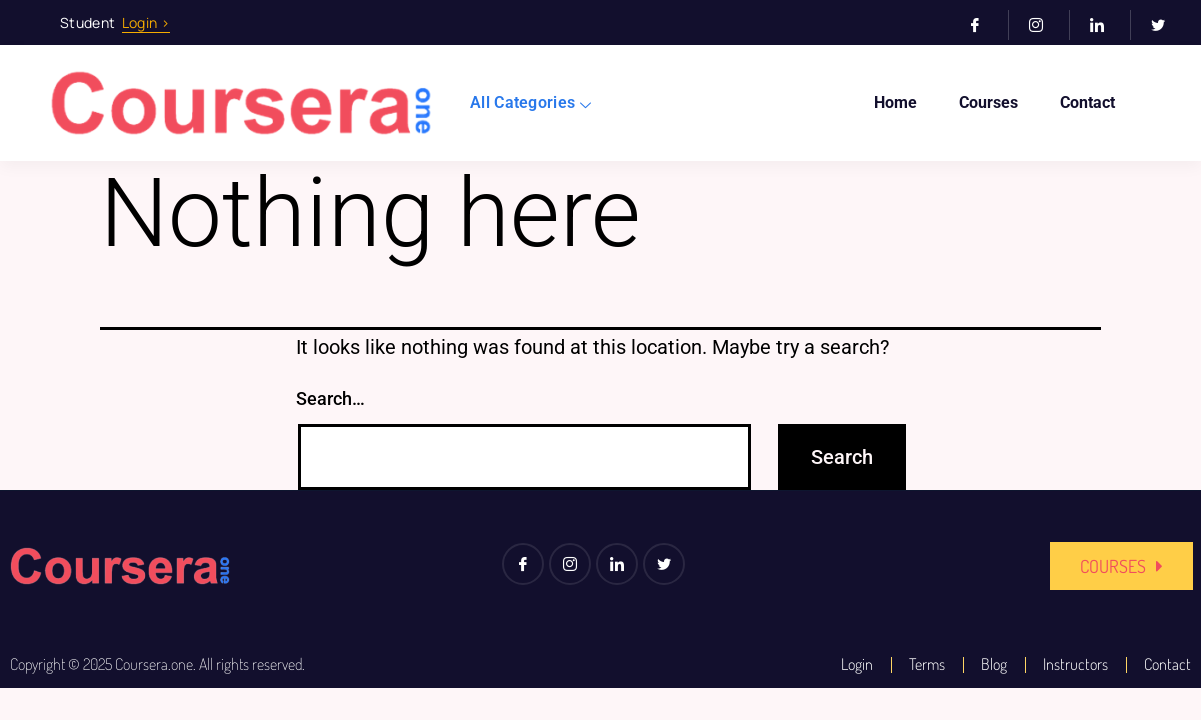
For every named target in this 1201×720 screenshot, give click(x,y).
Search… (330, 398)
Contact (1087, 102)
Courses (988, 102)
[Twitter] (1166, 25)
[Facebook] (983, 25)
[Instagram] (1044, 25)
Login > (146, 22)
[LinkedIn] (1105, 25)
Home (895, 102)
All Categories (531, 102)
